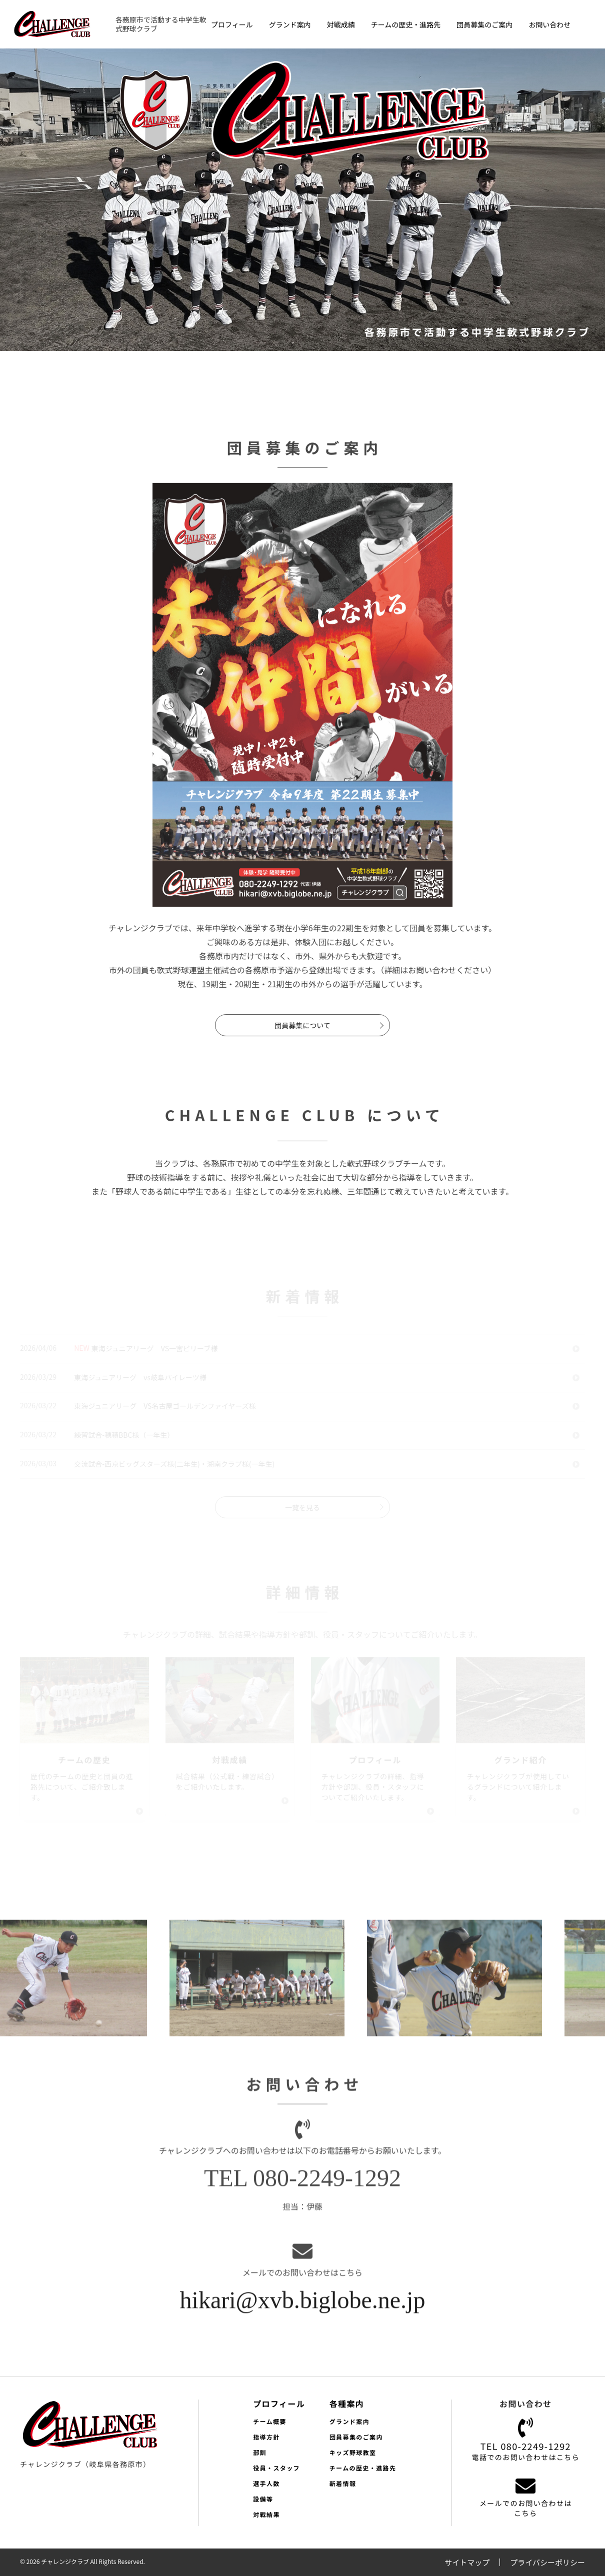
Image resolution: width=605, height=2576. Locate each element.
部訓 (259, 2452)
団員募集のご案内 (484, 24)
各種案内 (347, 2404)
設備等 (263, 2499)
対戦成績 (341, 24)
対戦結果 (266, 2514)
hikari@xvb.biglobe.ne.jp (303, 2306)
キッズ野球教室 (353, 2452)
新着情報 (343, 2483)
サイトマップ (467, 2562)
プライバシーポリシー (547, 2562)
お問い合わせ (549, 24)
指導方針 (266, 2437)
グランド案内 (290, 24)
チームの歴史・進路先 (406, 24)
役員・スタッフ (276, 2468)
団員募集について (302, 1031)
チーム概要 (269, 2421)
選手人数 (266, 2483)
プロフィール (232, 24)
